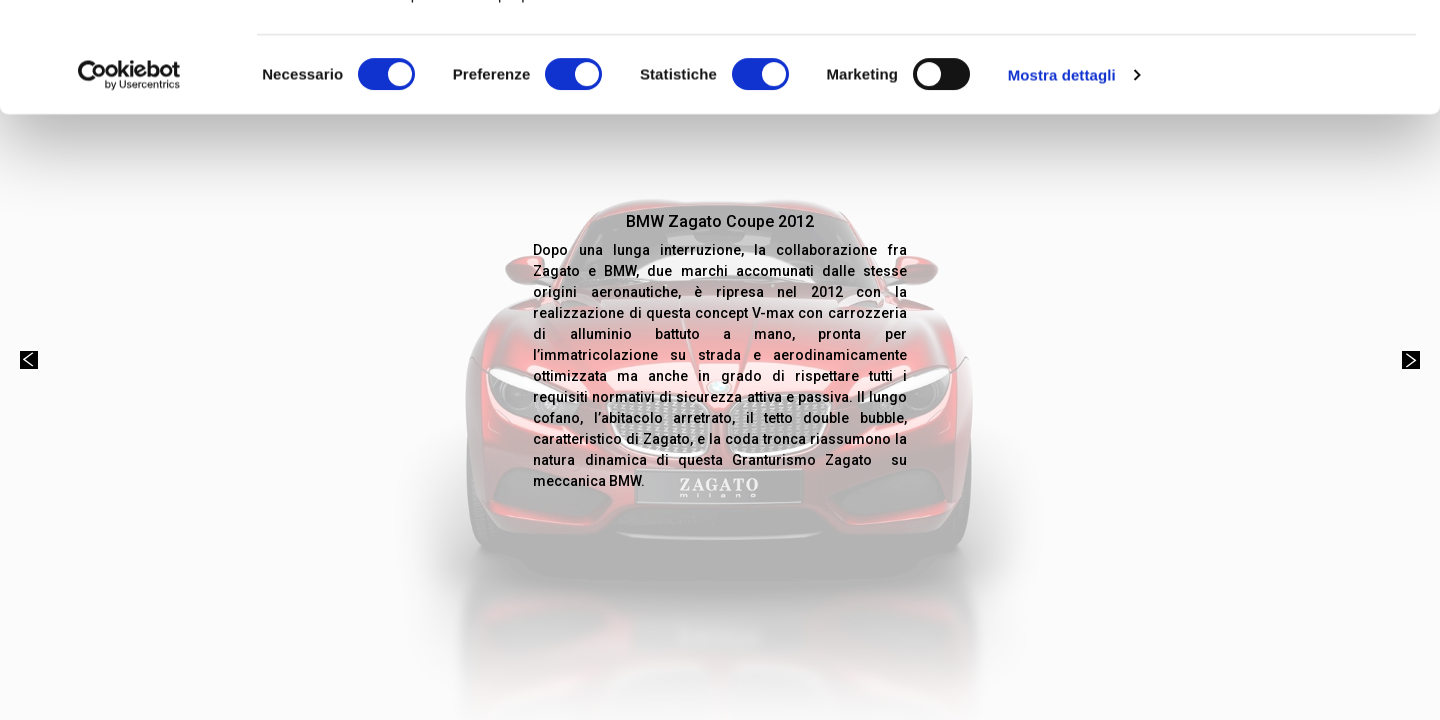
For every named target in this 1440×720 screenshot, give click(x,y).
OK (1273, 52)
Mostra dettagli (1062, 177)
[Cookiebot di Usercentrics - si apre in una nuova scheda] (129, 178)
